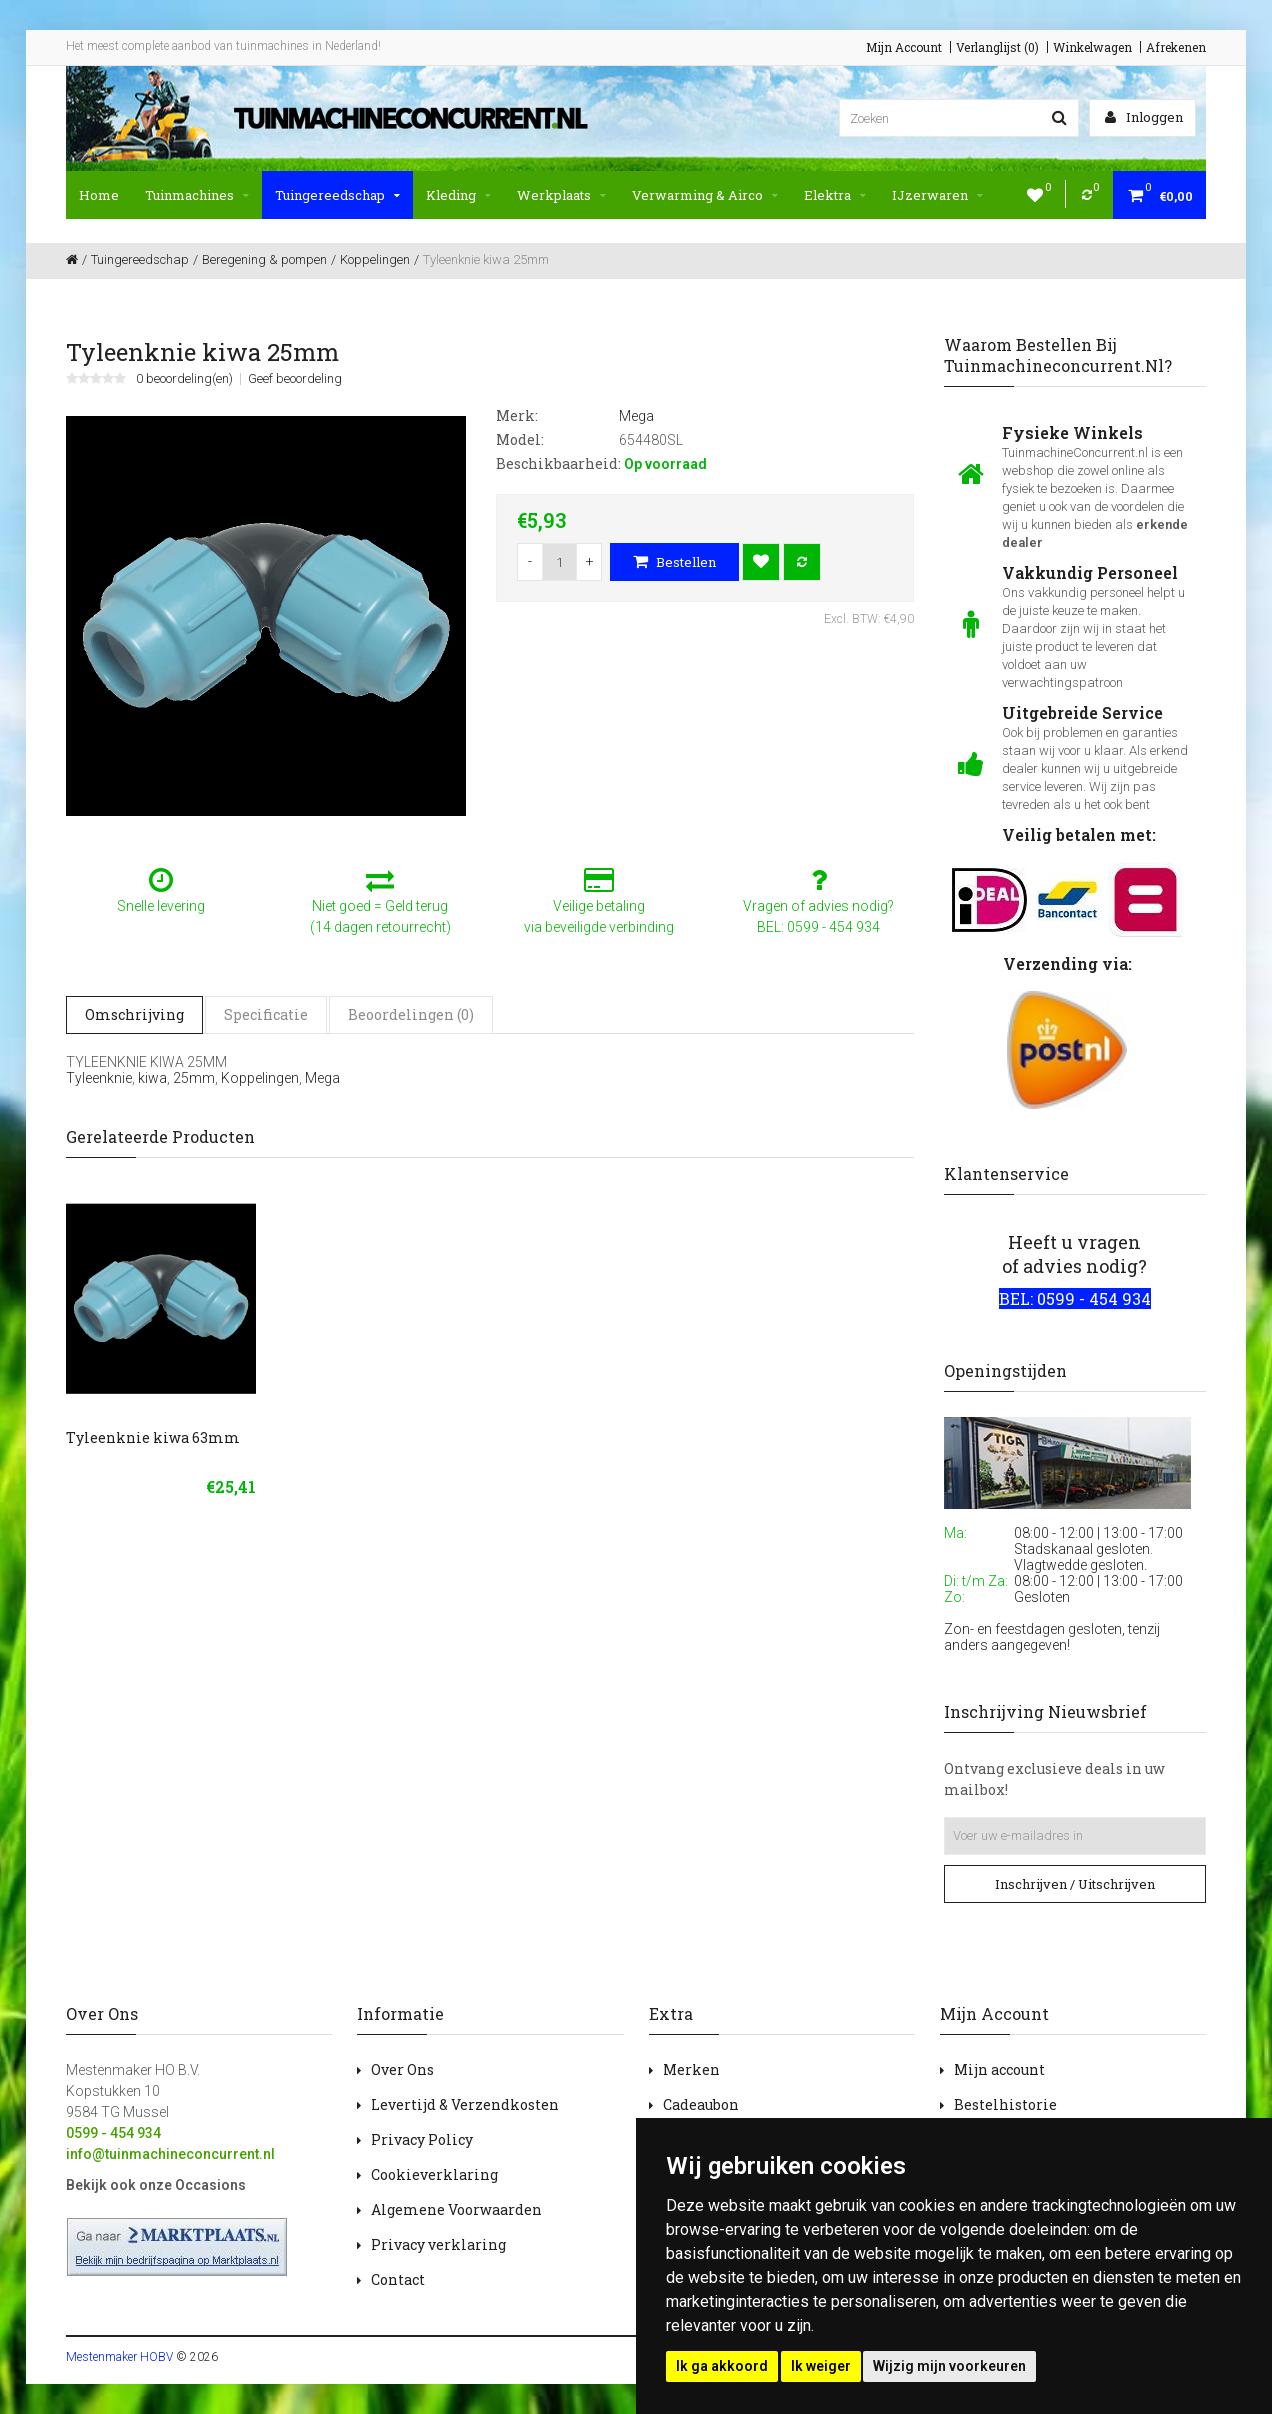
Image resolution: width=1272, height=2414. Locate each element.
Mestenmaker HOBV (119, 2357)
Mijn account (999, 2069)
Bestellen (674, 562)
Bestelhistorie (1005, 2104)
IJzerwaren (937, 195)
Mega (322, 1078)
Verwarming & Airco (705, 195)
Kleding (458, 195)
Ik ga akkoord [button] (722, 2366)
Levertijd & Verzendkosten (465, 2104)
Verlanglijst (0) (997, 47)
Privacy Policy (422, 2139)
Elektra (835, 195)
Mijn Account (904, 47)
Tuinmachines (197, 195)
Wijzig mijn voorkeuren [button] (949, 2366)
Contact (398, 2279)
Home (99, 195)
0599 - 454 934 (113, 2133)
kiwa (152, 1078)
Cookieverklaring (434, 2174)
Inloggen (1144, 117)
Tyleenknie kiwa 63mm (153, 1437)
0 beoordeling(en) (184, 379)
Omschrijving (134, 1014)
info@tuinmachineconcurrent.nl (170, 2154)
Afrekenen (1176, 47)
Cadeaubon (701, 2104)
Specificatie (266, 1014)
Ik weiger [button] (821, 2366)
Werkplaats (561, 195)
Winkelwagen (1092, 47)
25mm (194, 1078)
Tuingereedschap (337, 195)
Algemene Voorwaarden (456, 2209)
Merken (691, 2069)
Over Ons (402, 2069)
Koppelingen (260, 1078)
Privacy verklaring (438, 2244)
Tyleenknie (99, 1078)
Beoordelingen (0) (411, 1014)
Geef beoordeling (295, 379)
